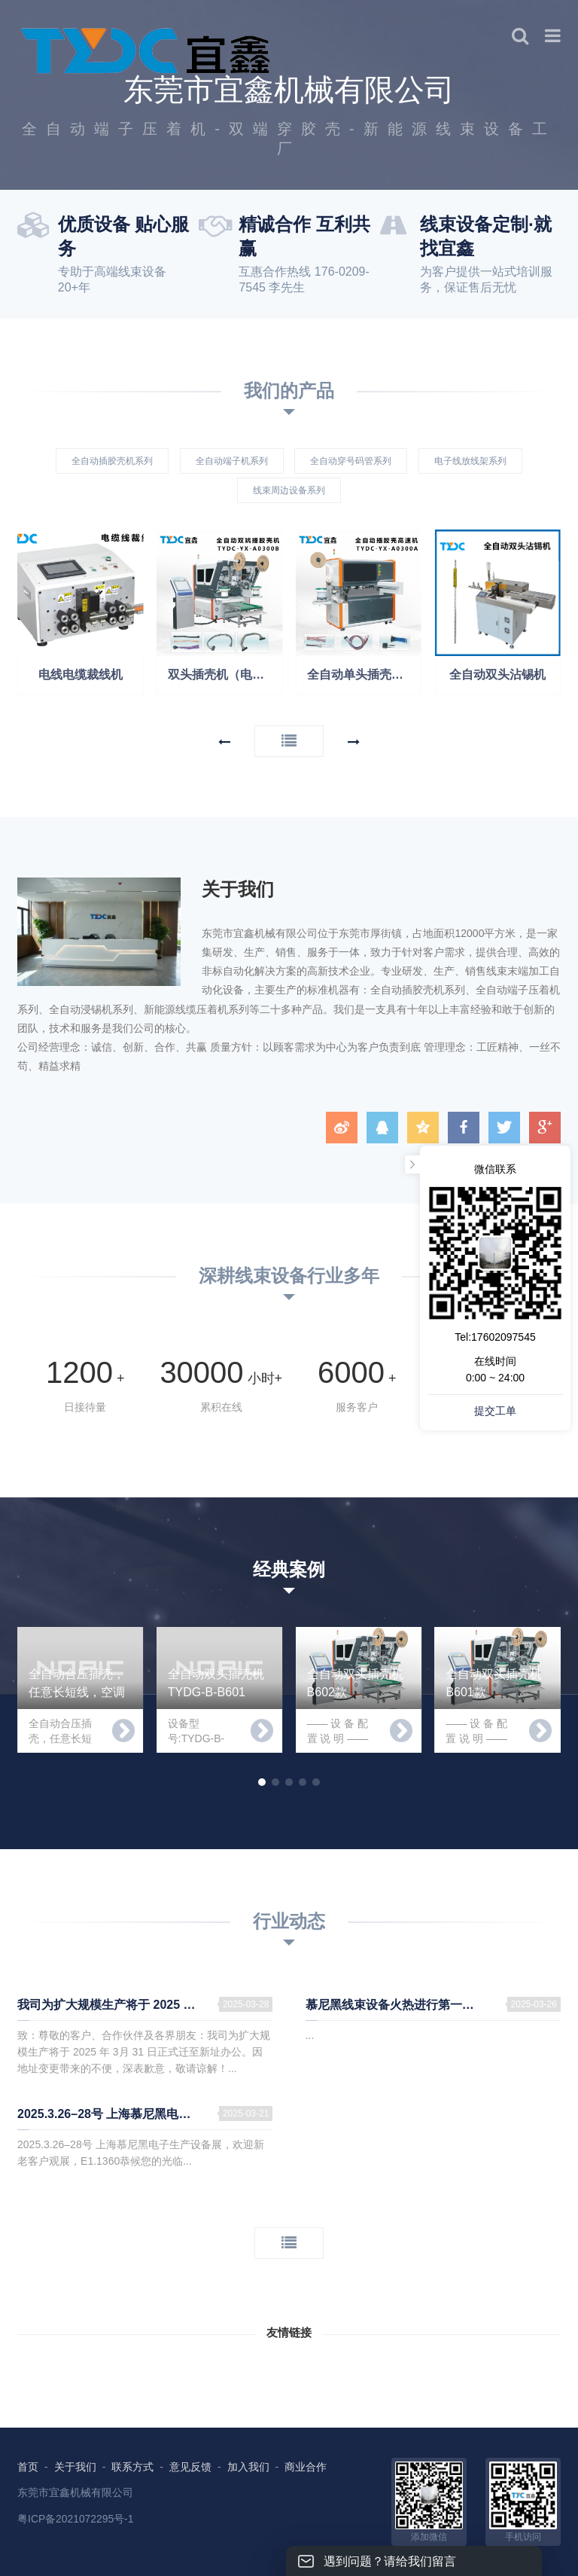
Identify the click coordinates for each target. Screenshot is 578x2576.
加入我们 (248, 2467)
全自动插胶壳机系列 (112, 461)
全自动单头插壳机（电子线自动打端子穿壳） (364, 674)
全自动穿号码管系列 (350, 461)
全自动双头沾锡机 (497, 674)
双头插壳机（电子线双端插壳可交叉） (225, 674)
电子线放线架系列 (470, 461)
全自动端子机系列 (232, 461)
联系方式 (132, 2467)
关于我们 (75, 2467)
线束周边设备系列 (289, 490)
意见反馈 (190, 2467)
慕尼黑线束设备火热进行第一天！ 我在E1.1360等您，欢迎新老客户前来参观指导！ (433, 2004)
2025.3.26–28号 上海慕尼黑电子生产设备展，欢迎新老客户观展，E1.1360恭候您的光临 (144, 2113)
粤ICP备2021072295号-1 (76, 2519)
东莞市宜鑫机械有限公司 (75, 2492)
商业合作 (305, 2467)
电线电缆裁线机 (80, 674)
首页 (27, 2467)
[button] (224, 742)
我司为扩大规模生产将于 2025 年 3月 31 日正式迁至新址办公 (144, 2004)
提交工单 (495, 1411)
